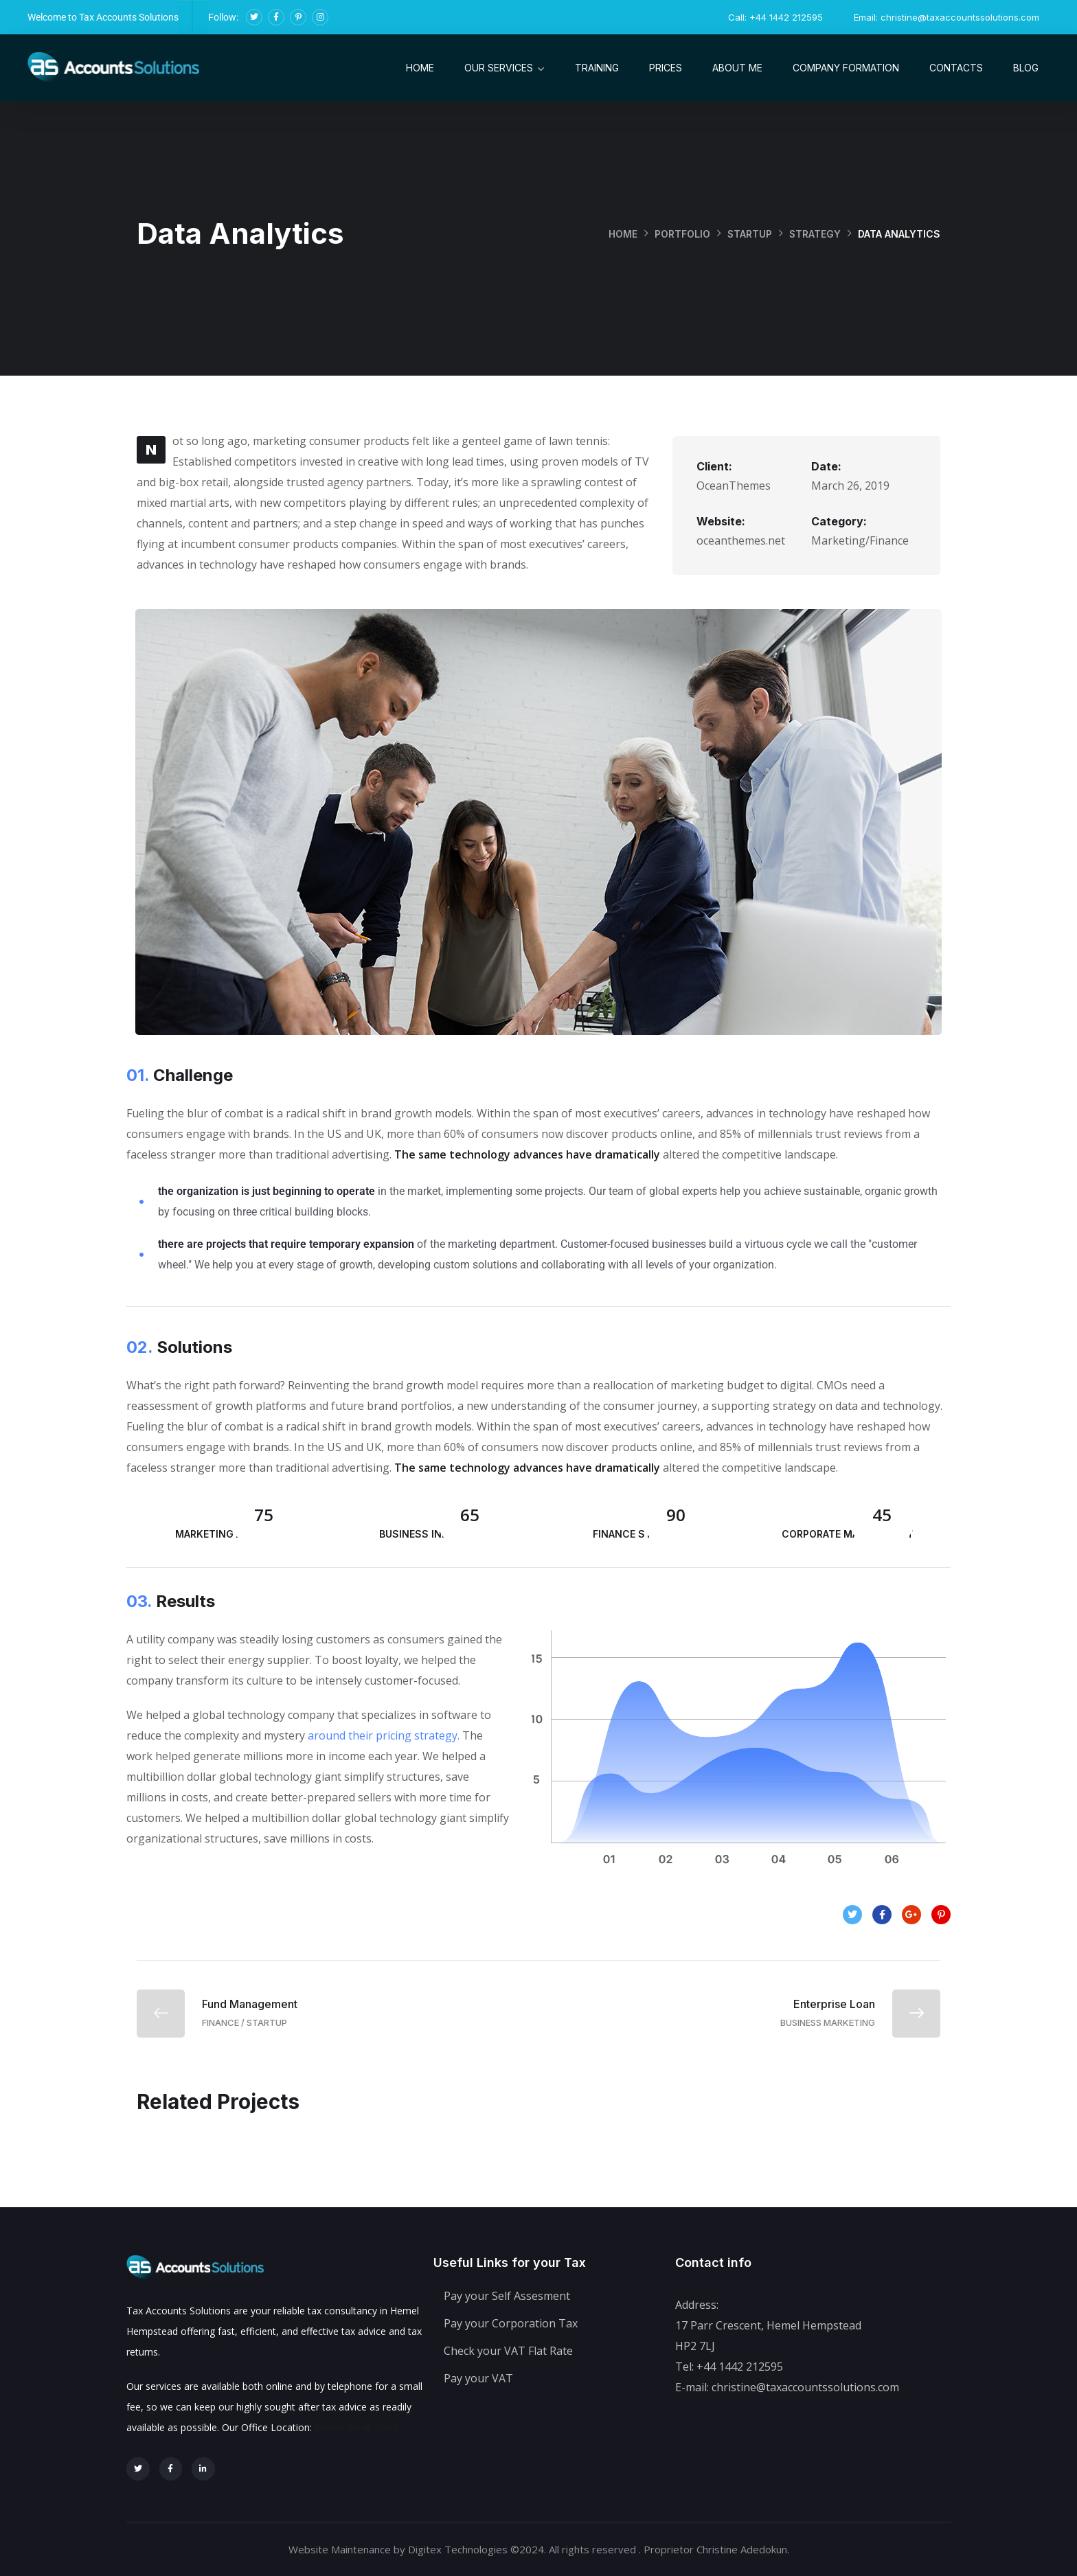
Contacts (956, 67)
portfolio (681, 234)
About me (737, 67)
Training (597, 67)
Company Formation (846, 67)
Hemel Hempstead (356, 2427)
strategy (815, 234)
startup (748, 234)
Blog (1026, 67)
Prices (665, 67)
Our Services (498, 67)
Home (420, 67)
